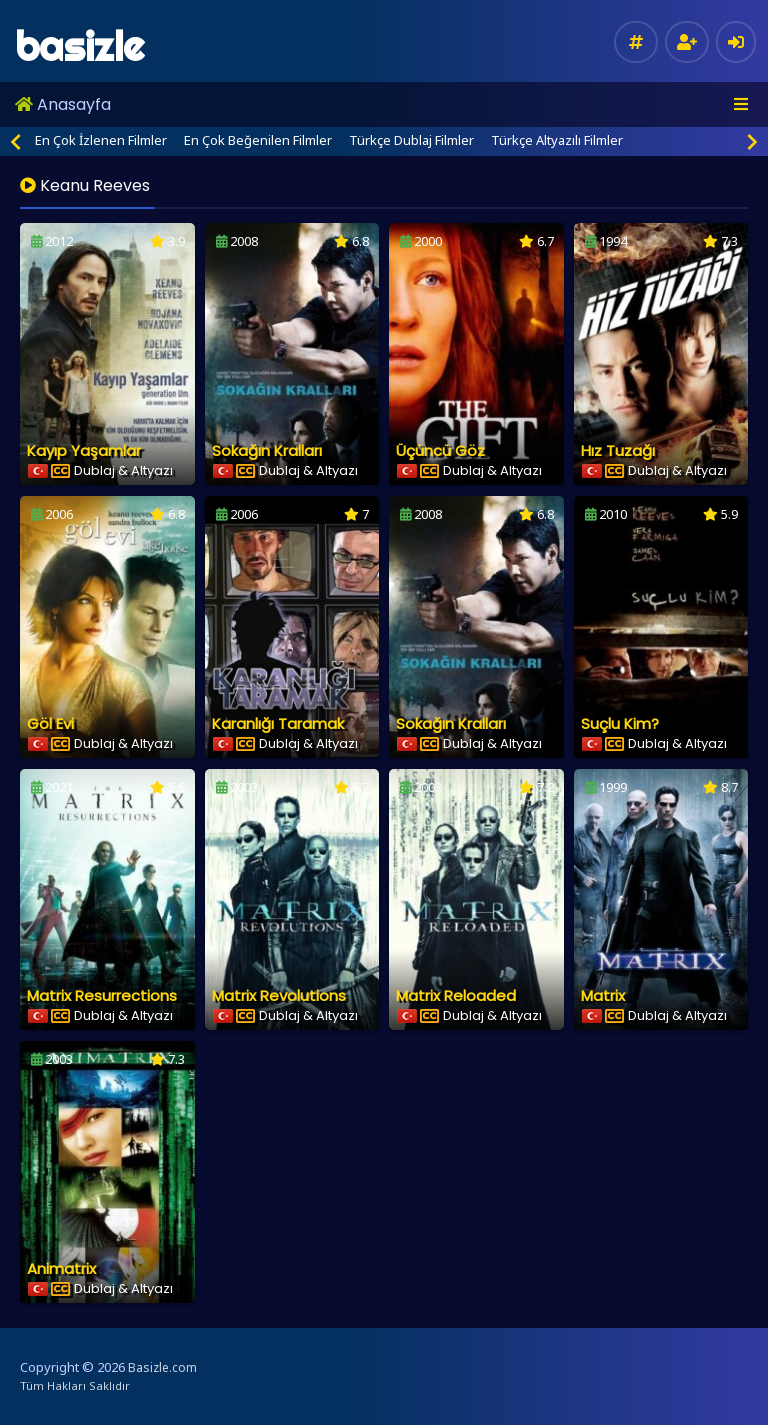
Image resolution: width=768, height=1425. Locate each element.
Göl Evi (50, 723)
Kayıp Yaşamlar (84, 450)
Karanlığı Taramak (278, 723)
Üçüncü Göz (440, 450)
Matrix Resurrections (102, 995)
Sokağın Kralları (267, 450)
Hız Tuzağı (618, 450)
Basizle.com (162, 1367)
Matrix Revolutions (279, 995)
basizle (79, 46)
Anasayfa (63, 104)
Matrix (603, 995)
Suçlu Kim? (620, 723)
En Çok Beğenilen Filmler (258, 140)
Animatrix (61, 1268)
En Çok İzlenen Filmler (101, 140)
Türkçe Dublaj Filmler (411, 140)
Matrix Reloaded (456, 995)
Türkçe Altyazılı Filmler (557, 140)
